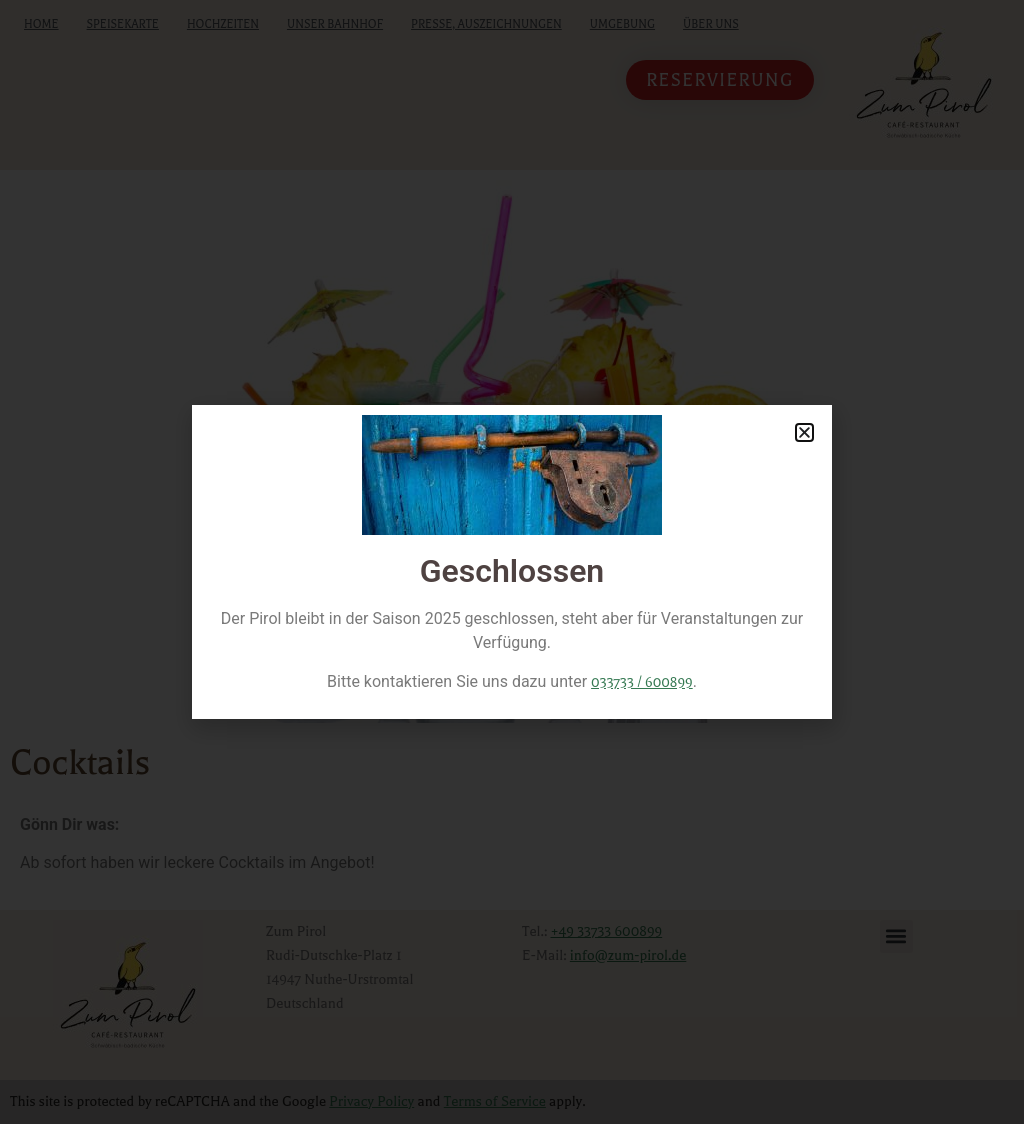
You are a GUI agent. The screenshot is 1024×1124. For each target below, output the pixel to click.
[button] (804, 432)
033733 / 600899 (642, 682)
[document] (512, 562)
